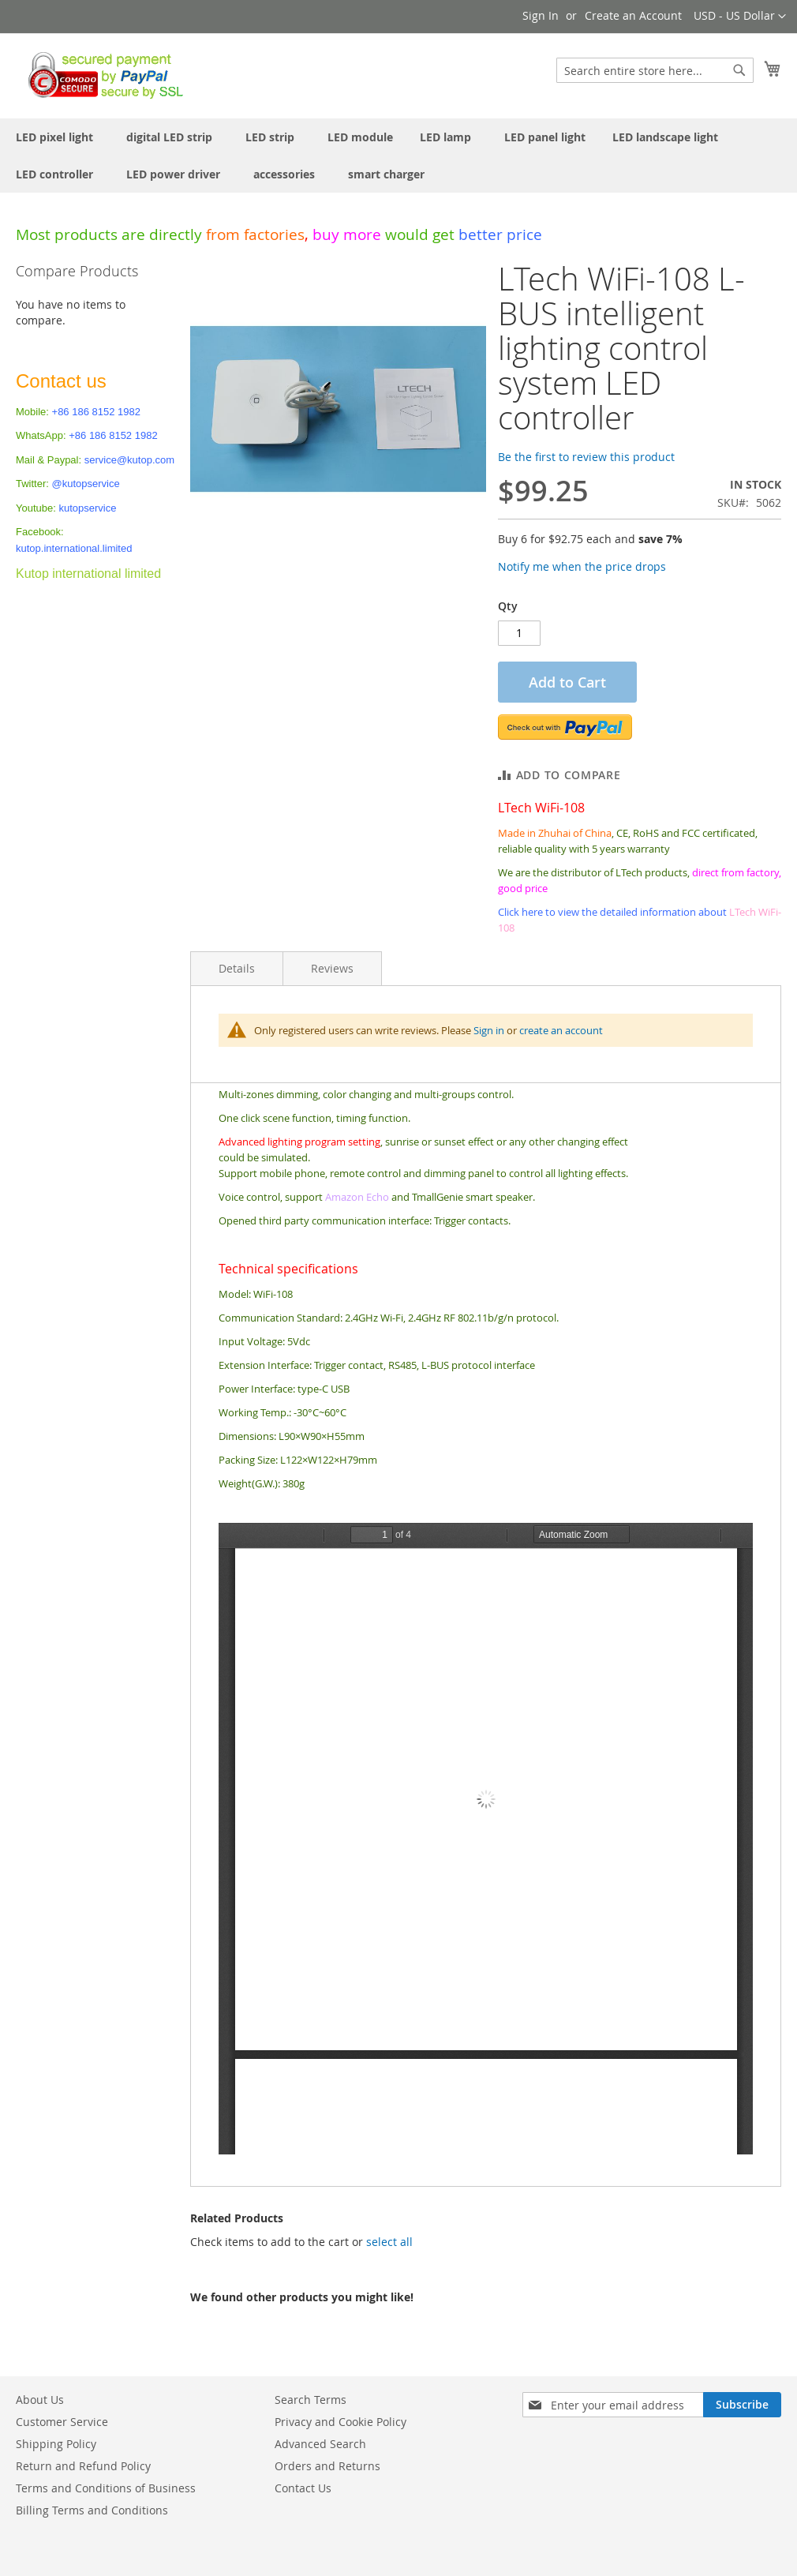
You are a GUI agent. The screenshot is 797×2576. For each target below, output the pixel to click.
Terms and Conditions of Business (106, 2487)
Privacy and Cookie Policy (340, 2421)
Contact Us (303, 2487)
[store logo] (101, 75)
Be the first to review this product (586, 456)
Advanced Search (320, 2443)
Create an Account (633, 15)
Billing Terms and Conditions (92, 2510)
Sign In (540, 15)
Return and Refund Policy (83, 2465)
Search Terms (310, 2399)
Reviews (332, 968)
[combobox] (655, 70)
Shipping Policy (56, 2443)
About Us (40, 2399)
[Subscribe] (742, 2404)
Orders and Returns (327, 2465)
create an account (561, 1030)
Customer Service (62, 2421)
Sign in (488, 1030)
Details (237, 968)
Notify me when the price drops (582, 566)
